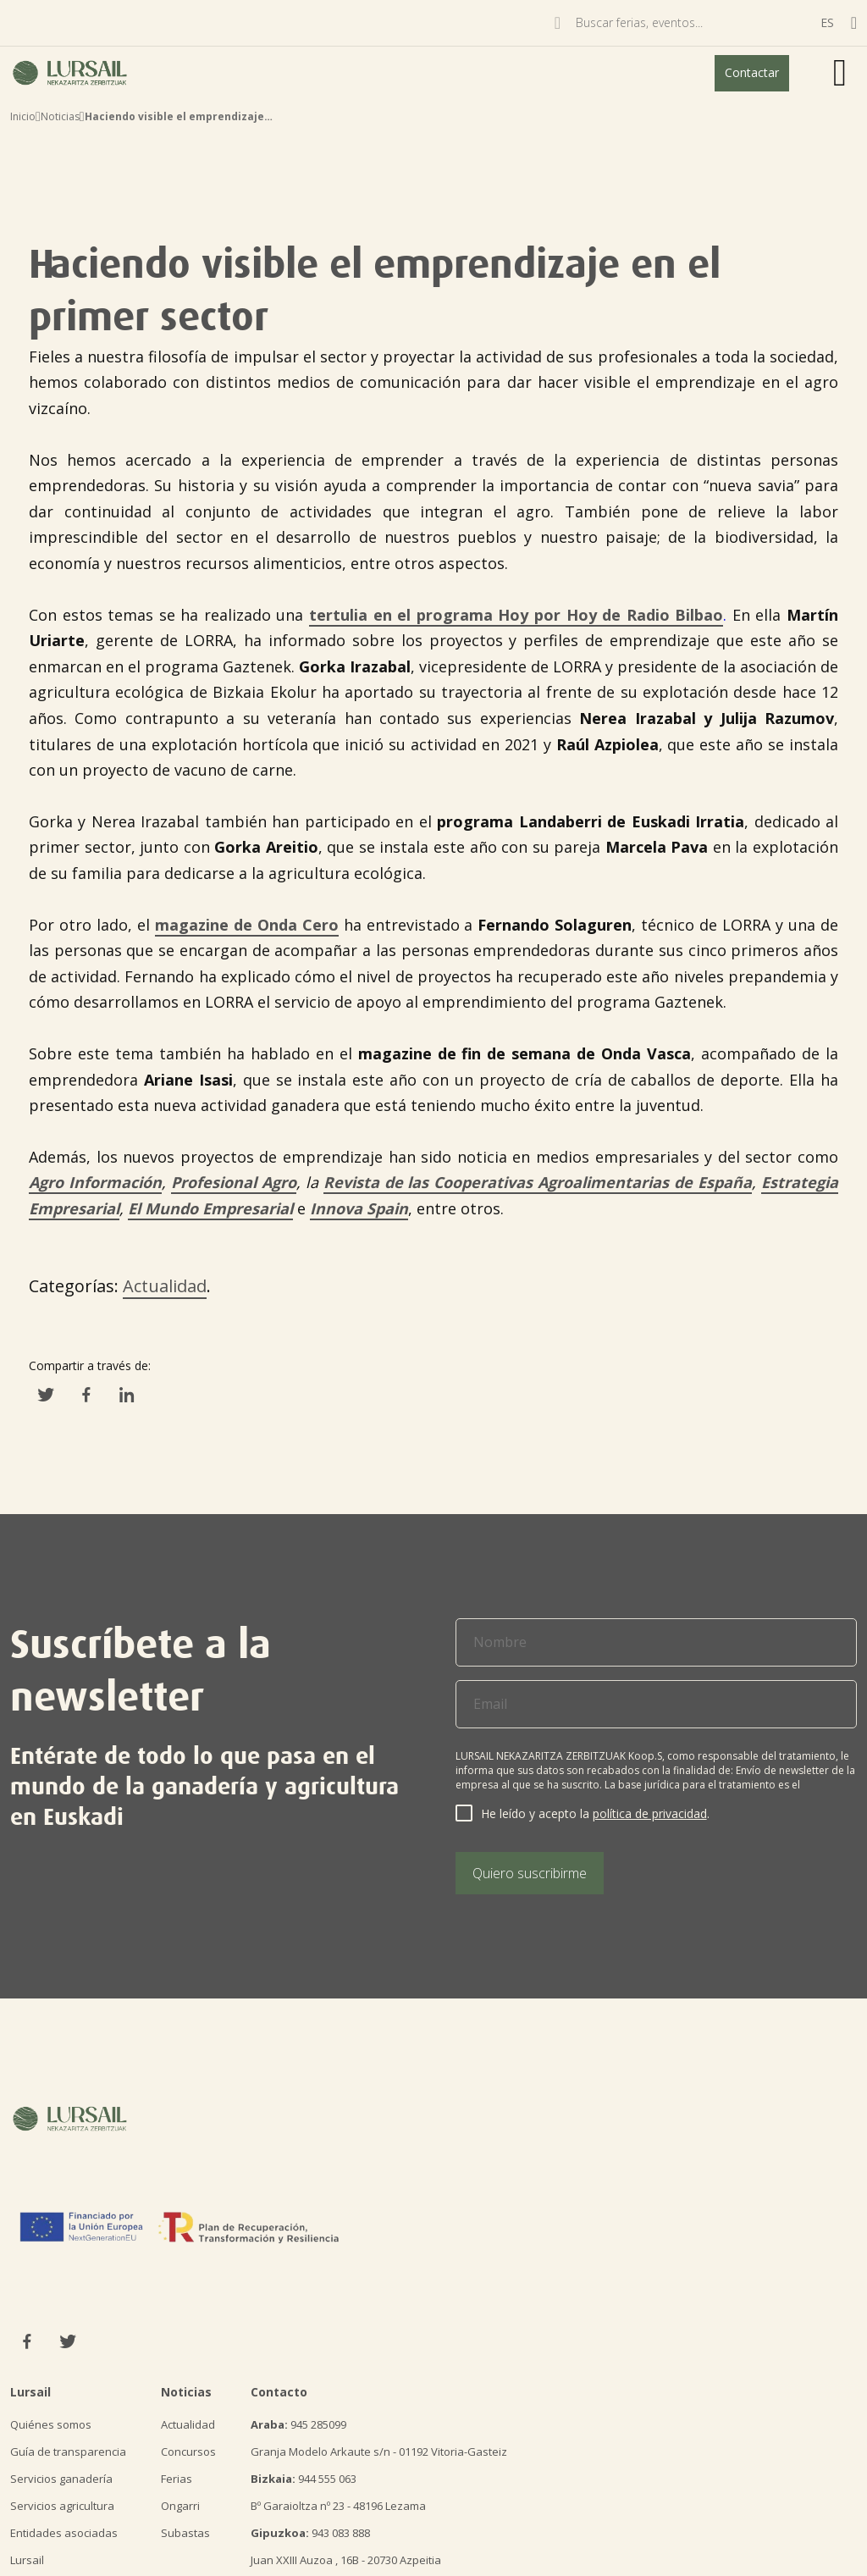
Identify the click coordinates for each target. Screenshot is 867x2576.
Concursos (188, 2451)
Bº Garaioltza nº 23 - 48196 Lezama (338, 2505)
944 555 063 (303, 2478)
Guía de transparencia (68, 2451)
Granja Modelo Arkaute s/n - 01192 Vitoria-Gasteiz (379, 2451)
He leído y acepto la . (595, 1813)
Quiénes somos (50, 2424)
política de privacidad (650, 1813)
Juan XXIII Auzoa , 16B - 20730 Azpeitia (346, 2560)
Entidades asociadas (64, 2532)
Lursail (27, 2560)
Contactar (752, 72)
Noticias (60, 116)
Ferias (176, 2478)
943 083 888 (310, 2532)
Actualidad (165, 1285)
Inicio (23, 116)
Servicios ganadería (61, 2478)
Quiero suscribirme (529, 1873)
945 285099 (298, 2424)
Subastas (185, 2532)
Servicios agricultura (62, 2505)
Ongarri (180, 2505)
